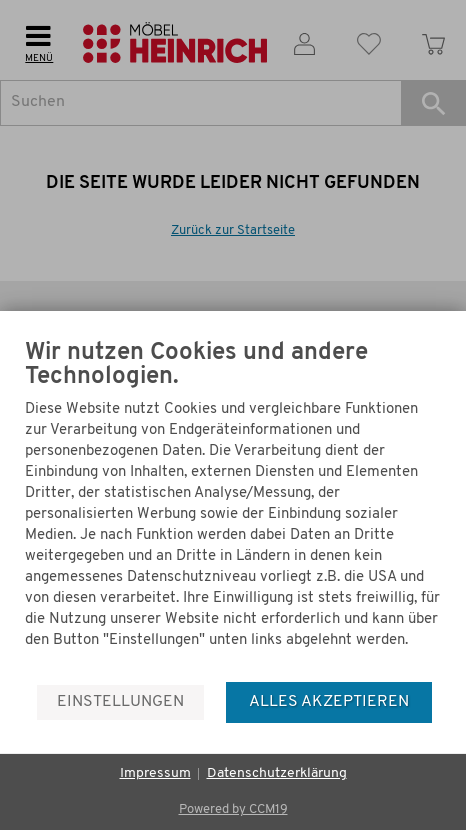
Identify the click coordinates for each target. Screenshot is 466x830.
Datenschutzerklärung (277, 773)
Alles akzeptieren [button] (329, 702)
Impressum (155, 773)
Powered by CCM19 (233, 809)
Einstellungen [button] (120, 702)
